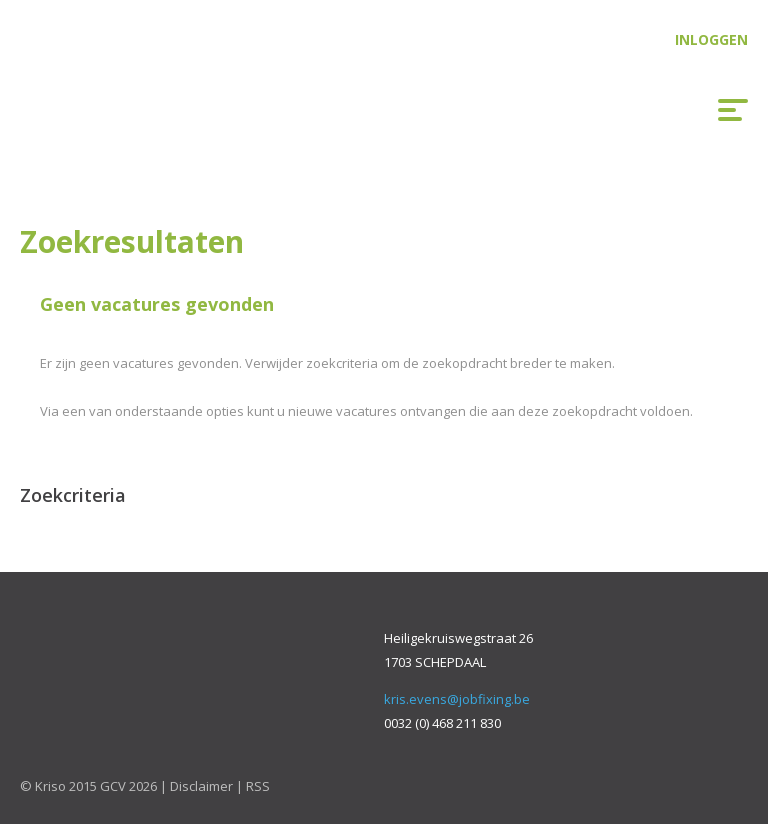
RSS (258, 786)
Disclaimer (201, 786)
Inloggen (711, 39)
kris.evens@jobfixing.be (457, 699)
